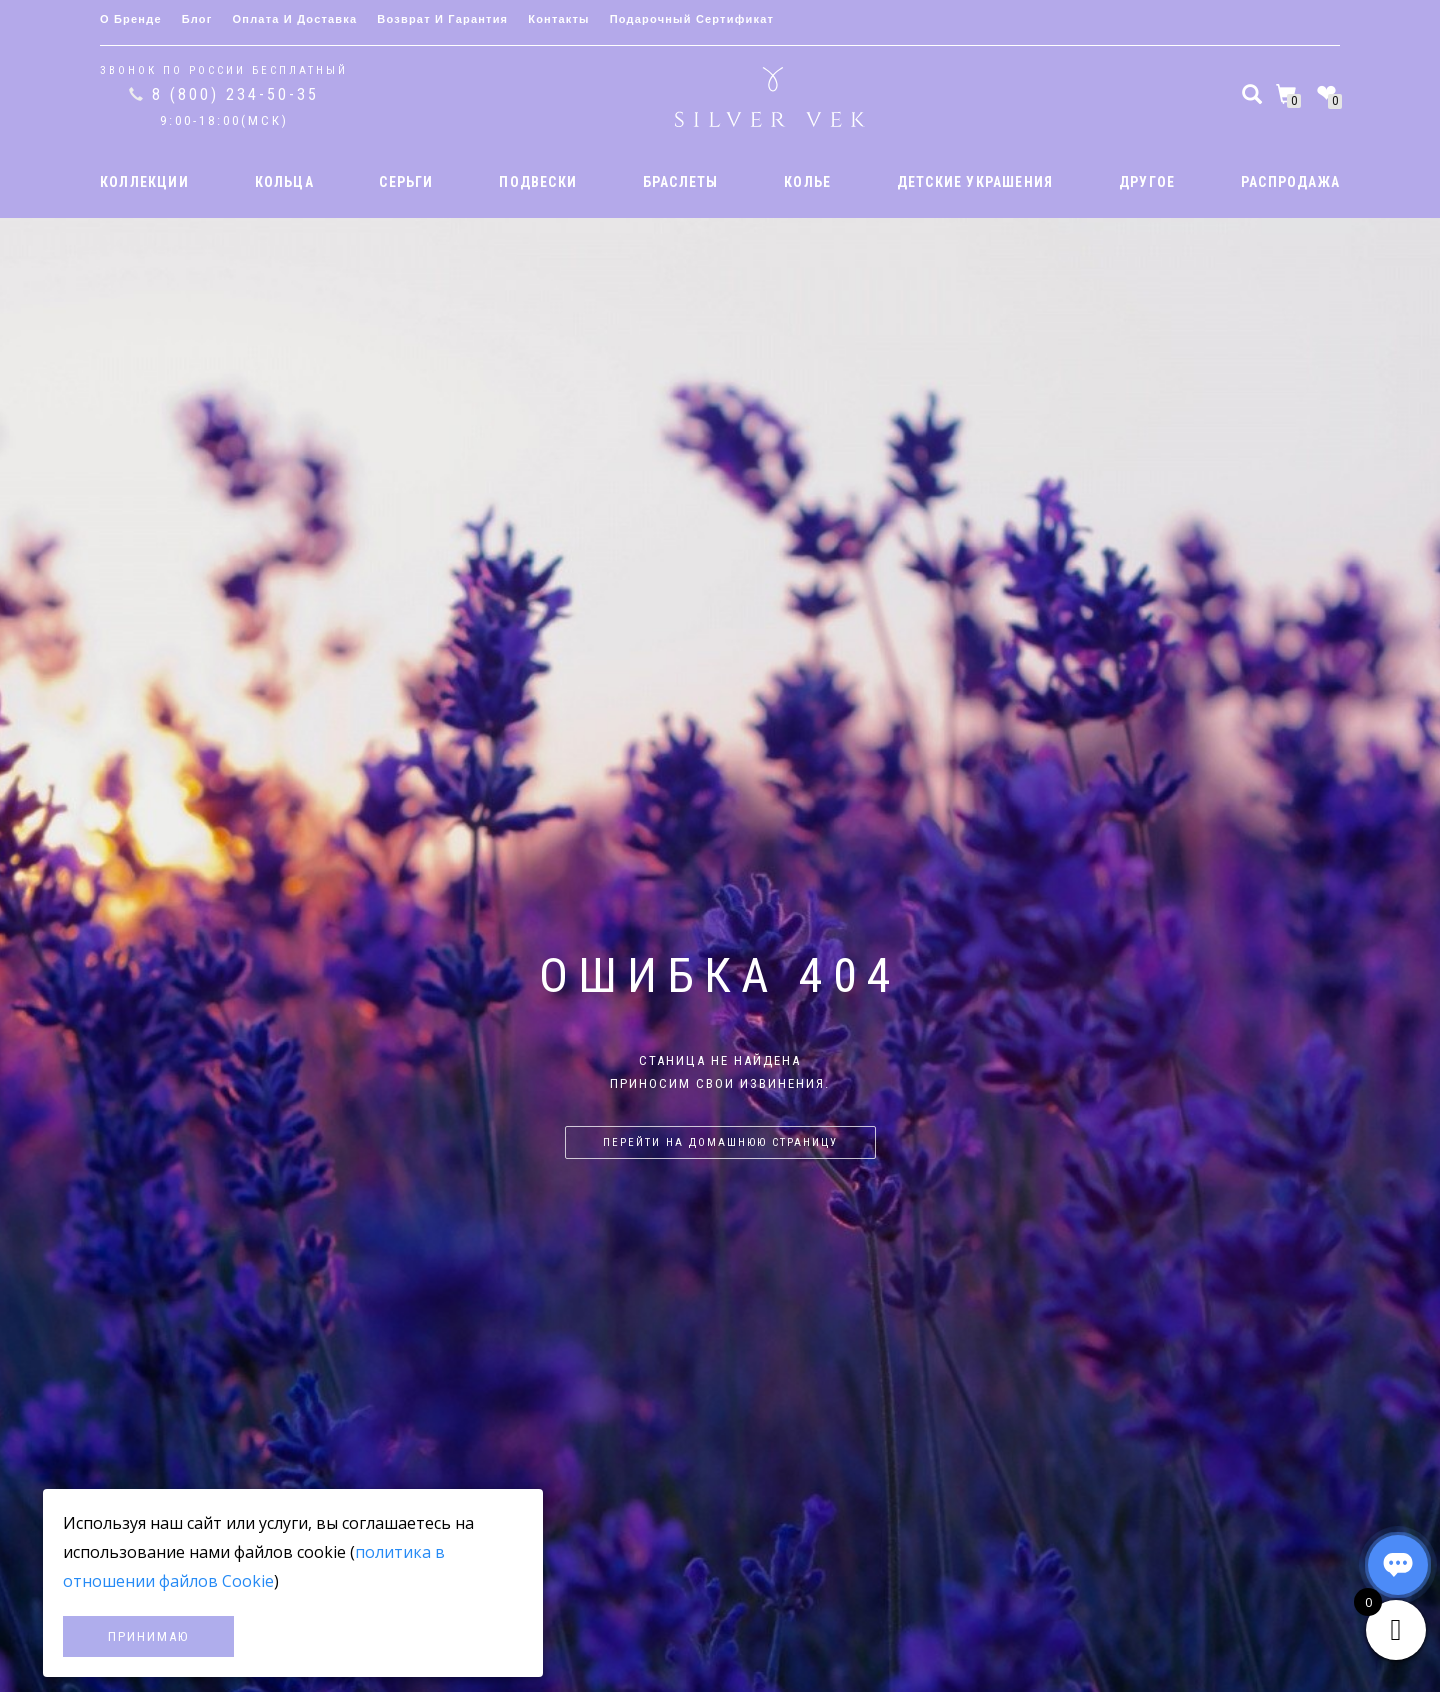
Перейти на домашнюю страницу (720, 1142)
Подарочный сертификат (692, 19)
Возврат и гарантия (442, 19)
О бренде (131, 19)
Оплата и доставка (295, 19)
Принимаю (148, 1636)
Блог (197, 19)
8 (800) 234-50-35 (235, 94)
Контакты (558, 19)
